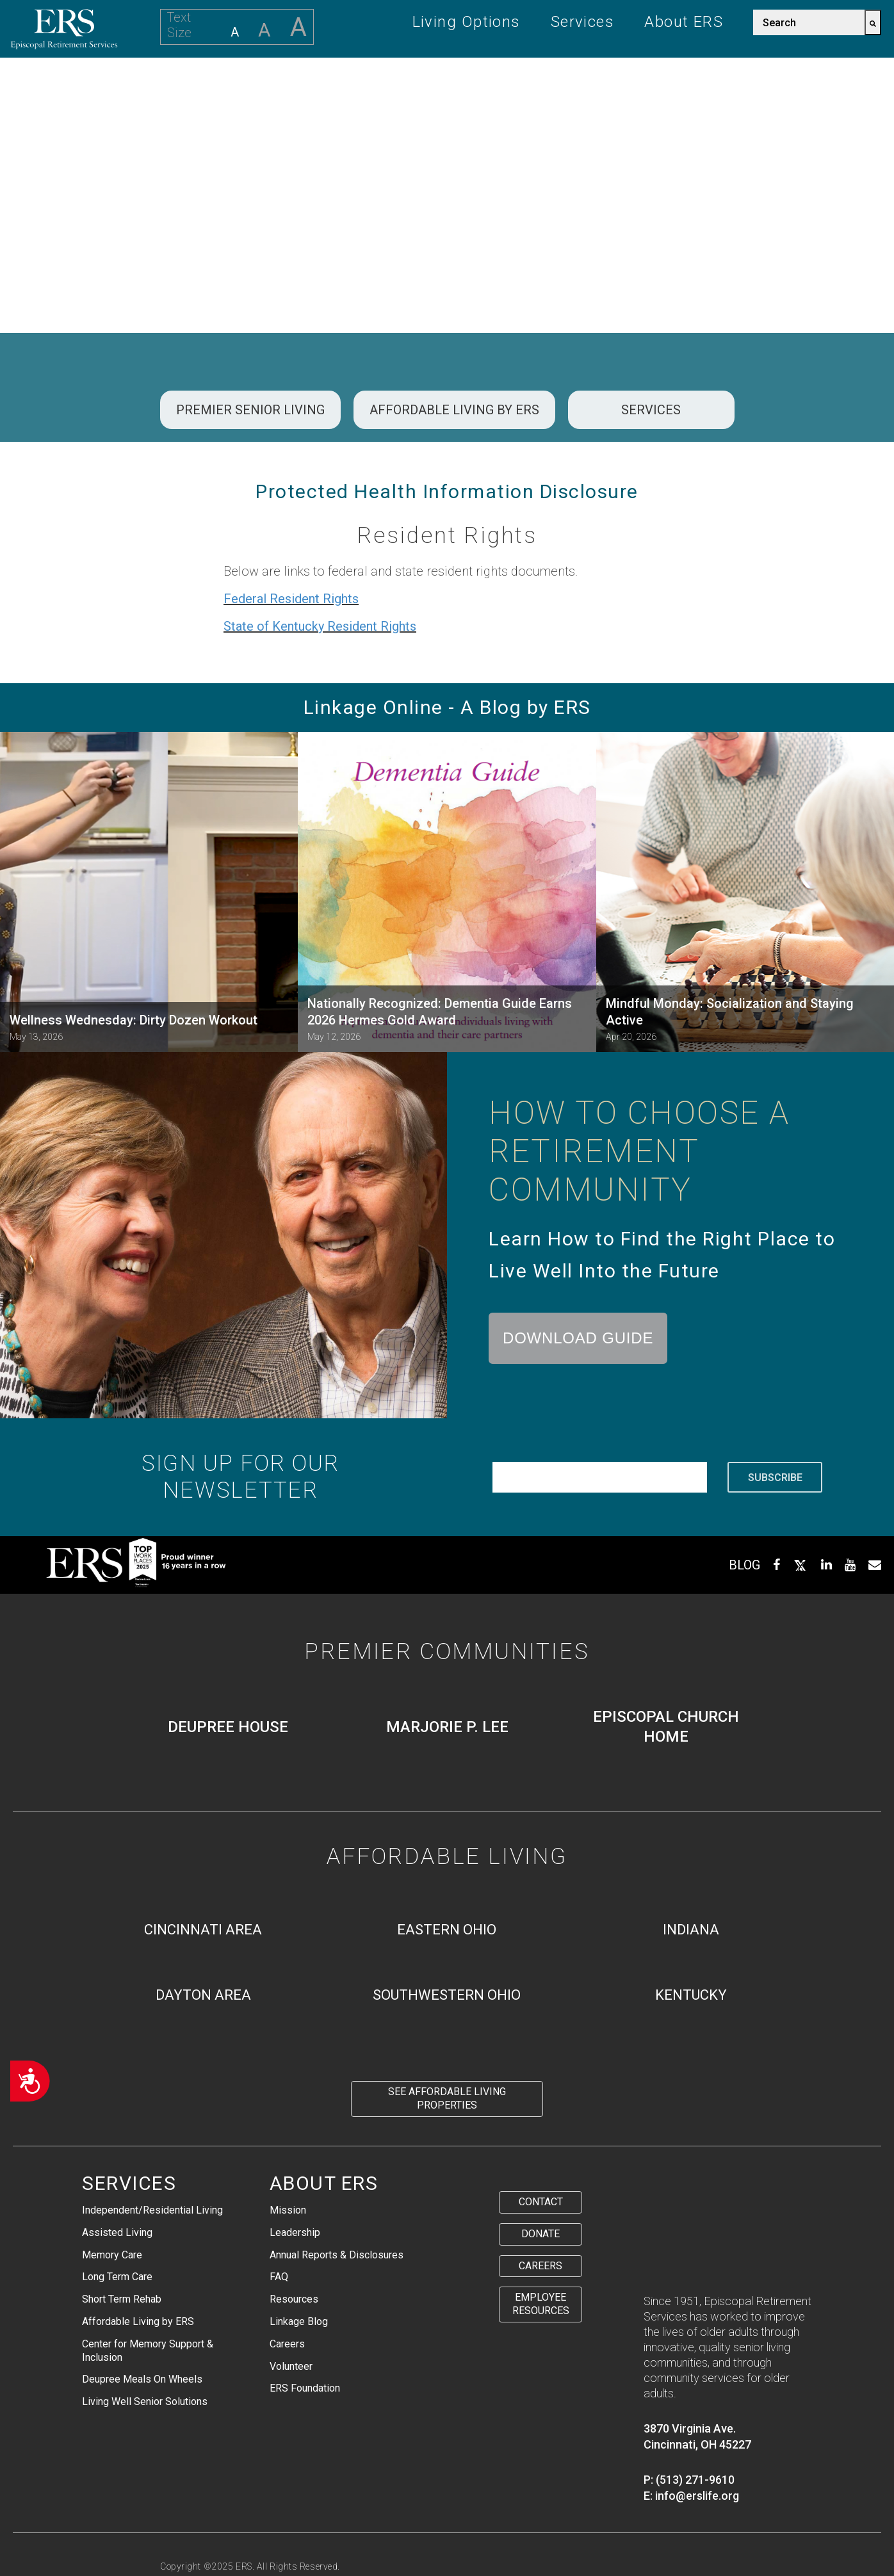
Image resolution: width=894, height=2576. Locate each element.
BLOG (744, 1565)
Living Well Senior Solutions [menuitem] (144, 2401)
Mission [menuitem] (288, 2210)
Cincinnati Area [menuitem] (203, 1930)
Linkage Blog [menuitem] (299, 2321)
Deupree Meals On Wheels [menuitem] (142, 2379)
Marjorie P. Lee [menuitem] (447, 1727)
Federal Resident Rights (291, 598)
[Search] (873, 22)
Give (696, 85)
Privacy (178, 2521)
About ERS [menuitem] (683, 22)
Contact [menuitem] (541, 2202)
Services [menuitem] (583, 22)
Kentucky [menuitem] (691, 1995)
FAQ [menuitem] (279, 2277)
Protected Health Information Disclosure (301, 2521)
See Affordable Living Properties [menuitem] (447, 2098)
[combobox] (809, 22)
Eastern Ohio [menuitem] (446, 1930)
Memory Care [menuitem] (112, 2255)
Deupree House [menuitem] (228, 1727)
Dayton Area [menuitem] (203, 1995)
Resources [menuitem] (294, 2299)
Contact (840, 85)
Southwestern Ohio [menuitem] (447, 1995)
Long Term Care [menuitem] (117, 2277)
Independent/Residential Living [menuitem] (152, 2210)
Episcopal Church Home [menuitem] (666, 1727)
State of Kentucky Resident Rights (320, 626)
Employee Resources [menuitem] (540, 2304)
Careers (761, 85)
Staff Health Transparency (222, 2536)
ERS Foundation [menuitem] (305, 2388)
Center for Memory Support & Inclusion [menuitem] (147, 2350)
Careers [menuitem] (287, 2344)
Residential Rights (450, 2521)
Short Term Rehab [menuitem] (121, 2299)
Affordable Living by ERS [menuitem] (138, 2321)
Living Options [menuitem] (466, 22)
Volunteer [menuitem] (291, 2366)
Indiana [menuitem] (691, 1930)
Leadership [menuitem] (295, 2232)
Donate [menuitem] (540, 2234)
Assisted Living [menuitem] (117, 2232)
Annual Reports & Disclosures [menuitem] (336, 2255)
